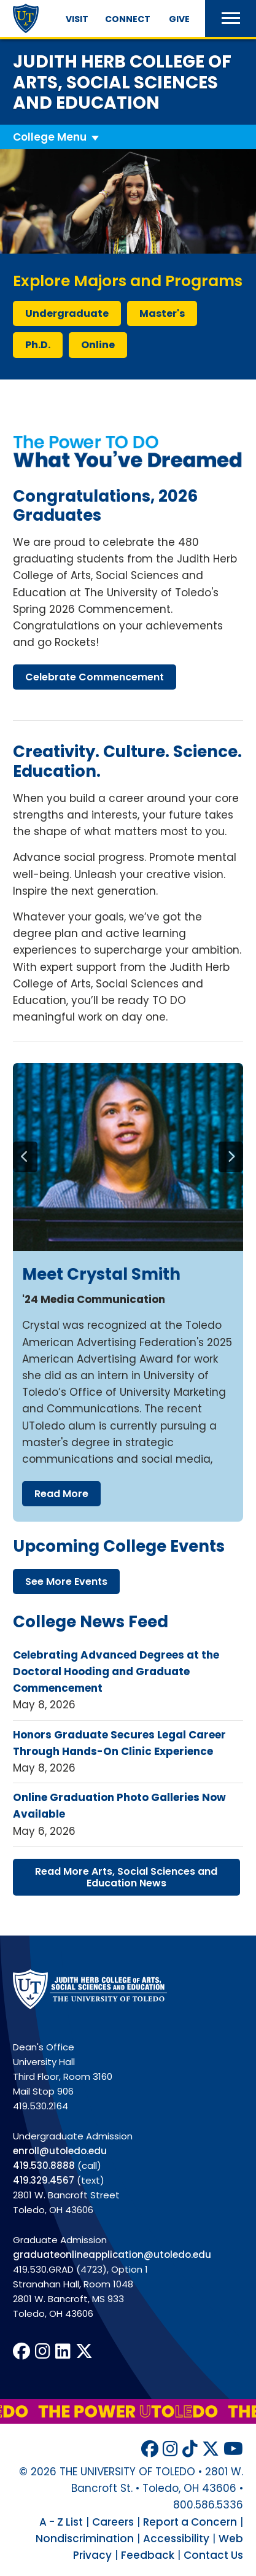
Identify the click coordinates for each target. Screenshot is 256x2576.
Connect (127, 19)
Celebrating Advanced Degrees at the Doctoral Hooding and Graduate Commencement (116, 1671)
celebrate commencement (94, 677)
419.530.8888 (44, 2165)
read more (61, 1494)
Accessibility (176, 2538)
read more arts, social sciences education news (126, 1877)
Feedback (147, 2555)
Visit (77, 19)
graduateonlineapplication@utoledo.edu (112, 2254)
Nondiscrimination (85, 2538)
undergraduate (67, 313)
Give (179, 19)
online (98, 345)
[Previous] (25, 1157)
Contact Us (213, 2555)
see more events (66, 1581)
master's (162, 313)
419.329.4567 (43, 2180)
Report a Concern (190, 2522)
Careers (113, 2522)
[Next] (231, 1157)
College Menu (50, 137)
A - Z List (61, 2522)
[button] (230, 18)
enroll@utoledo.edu (60, 2150)
